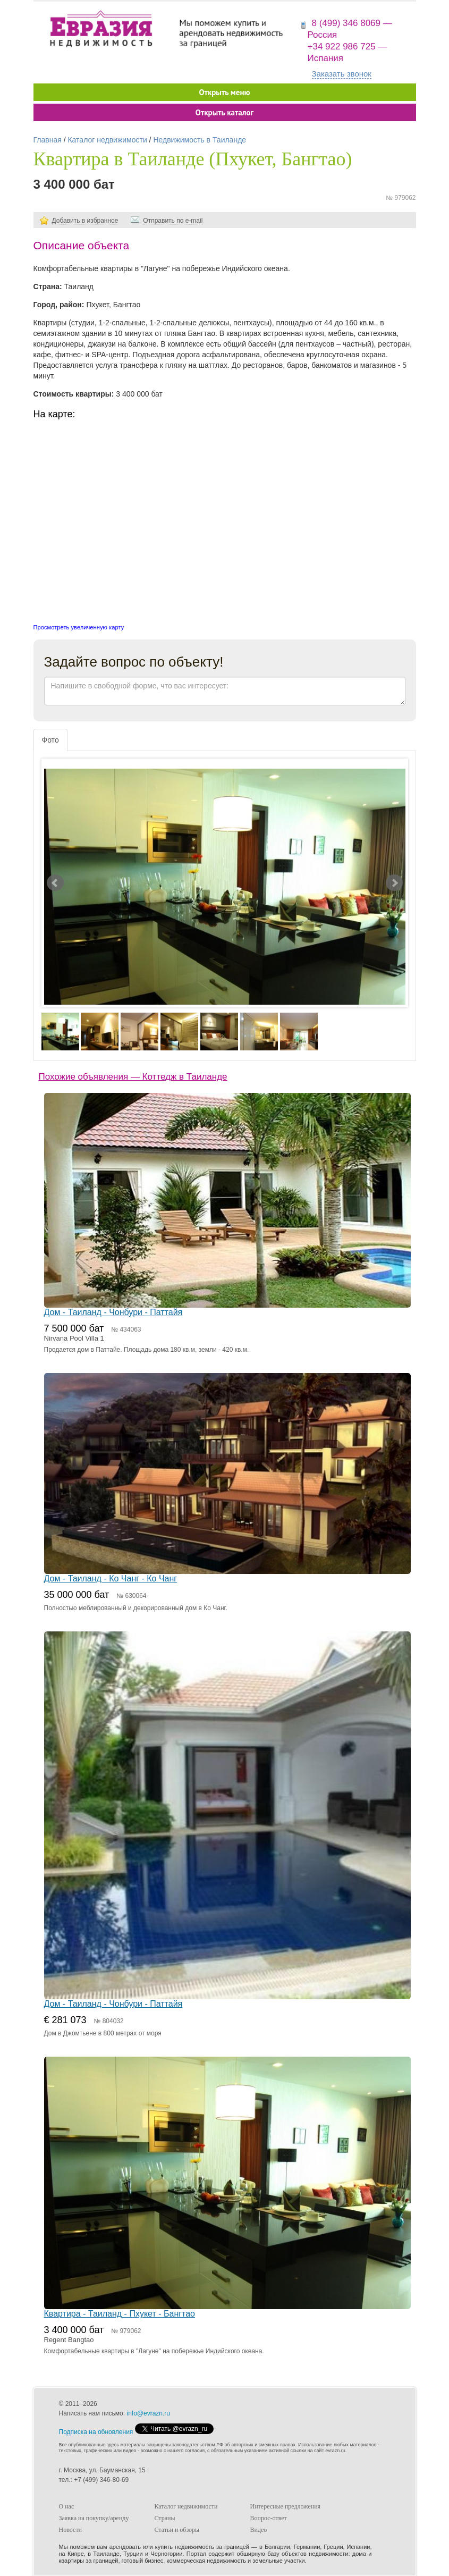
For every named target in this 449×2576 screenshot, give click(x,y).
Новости (70, 2529)
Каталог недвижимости (107, 140)
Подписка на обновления (96, 2432)
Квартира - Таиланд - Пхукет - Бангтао (120, 2313)
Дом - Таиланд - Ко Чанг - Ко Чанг (110, 1578)
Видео (258, 2529)
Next (394, 882)
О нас (66, 2506)
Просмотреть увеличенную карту (78, 627)
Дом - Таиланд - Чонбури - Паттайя (113, 1312)
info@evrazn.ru (148, 2413)
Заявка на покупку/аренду (94, 2518)
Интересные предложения (285, 2506)
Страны (165, 2518)
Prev (55, 882)
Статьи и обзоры (177, 2529)
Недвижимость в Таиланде (199, 140)
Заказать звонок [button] (341, 73)
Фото (50, 740)
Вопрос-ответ (268, 2518)
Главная (47, 140)
